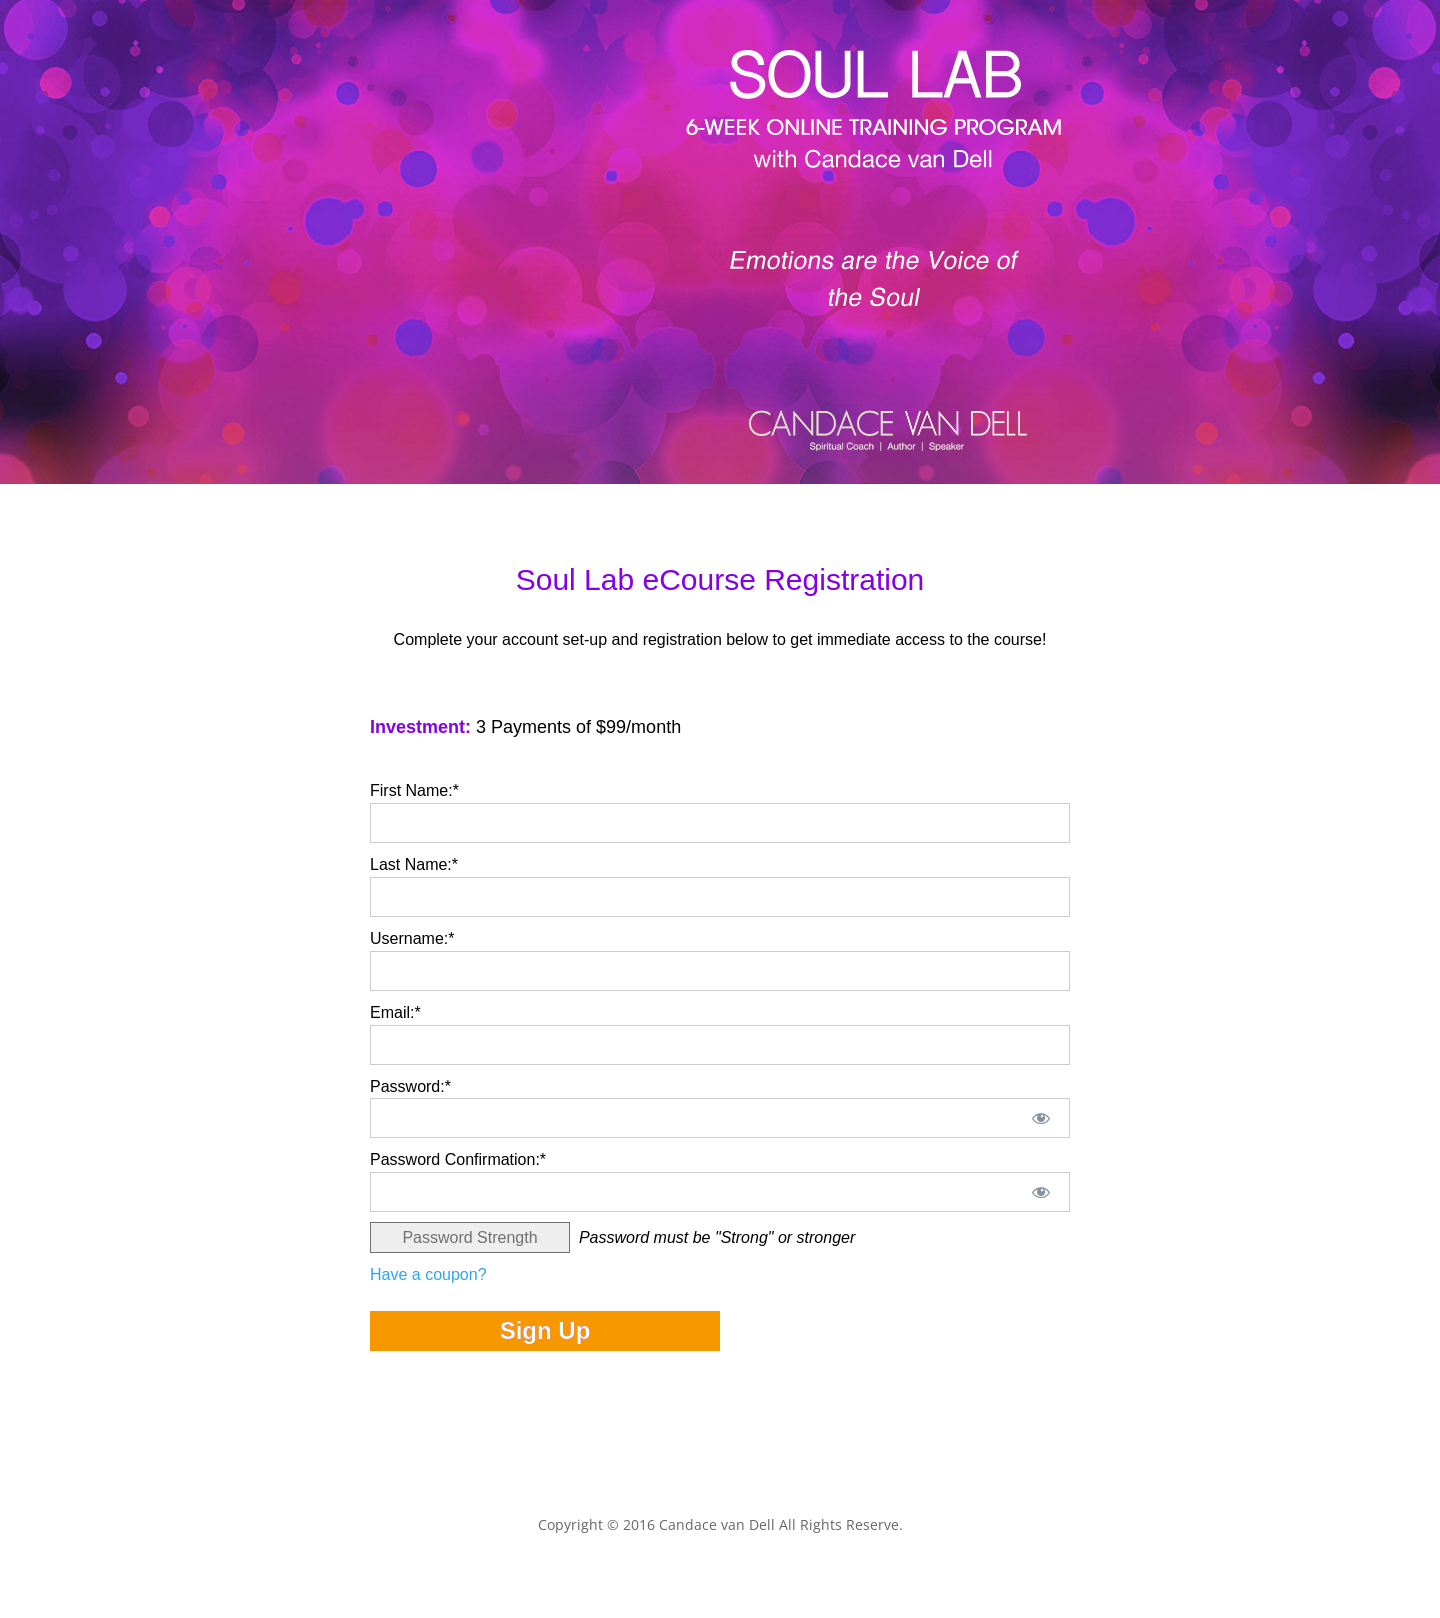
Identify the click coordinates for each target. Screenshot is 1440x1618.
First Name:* (414, 790)
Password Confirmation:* (458, 1159)
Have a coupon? (428, 1274)
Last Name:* (414, 864)
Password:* (410, 1086)
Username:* (412, 938)
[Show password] (1041, 1118)
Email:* (395, 1012)
